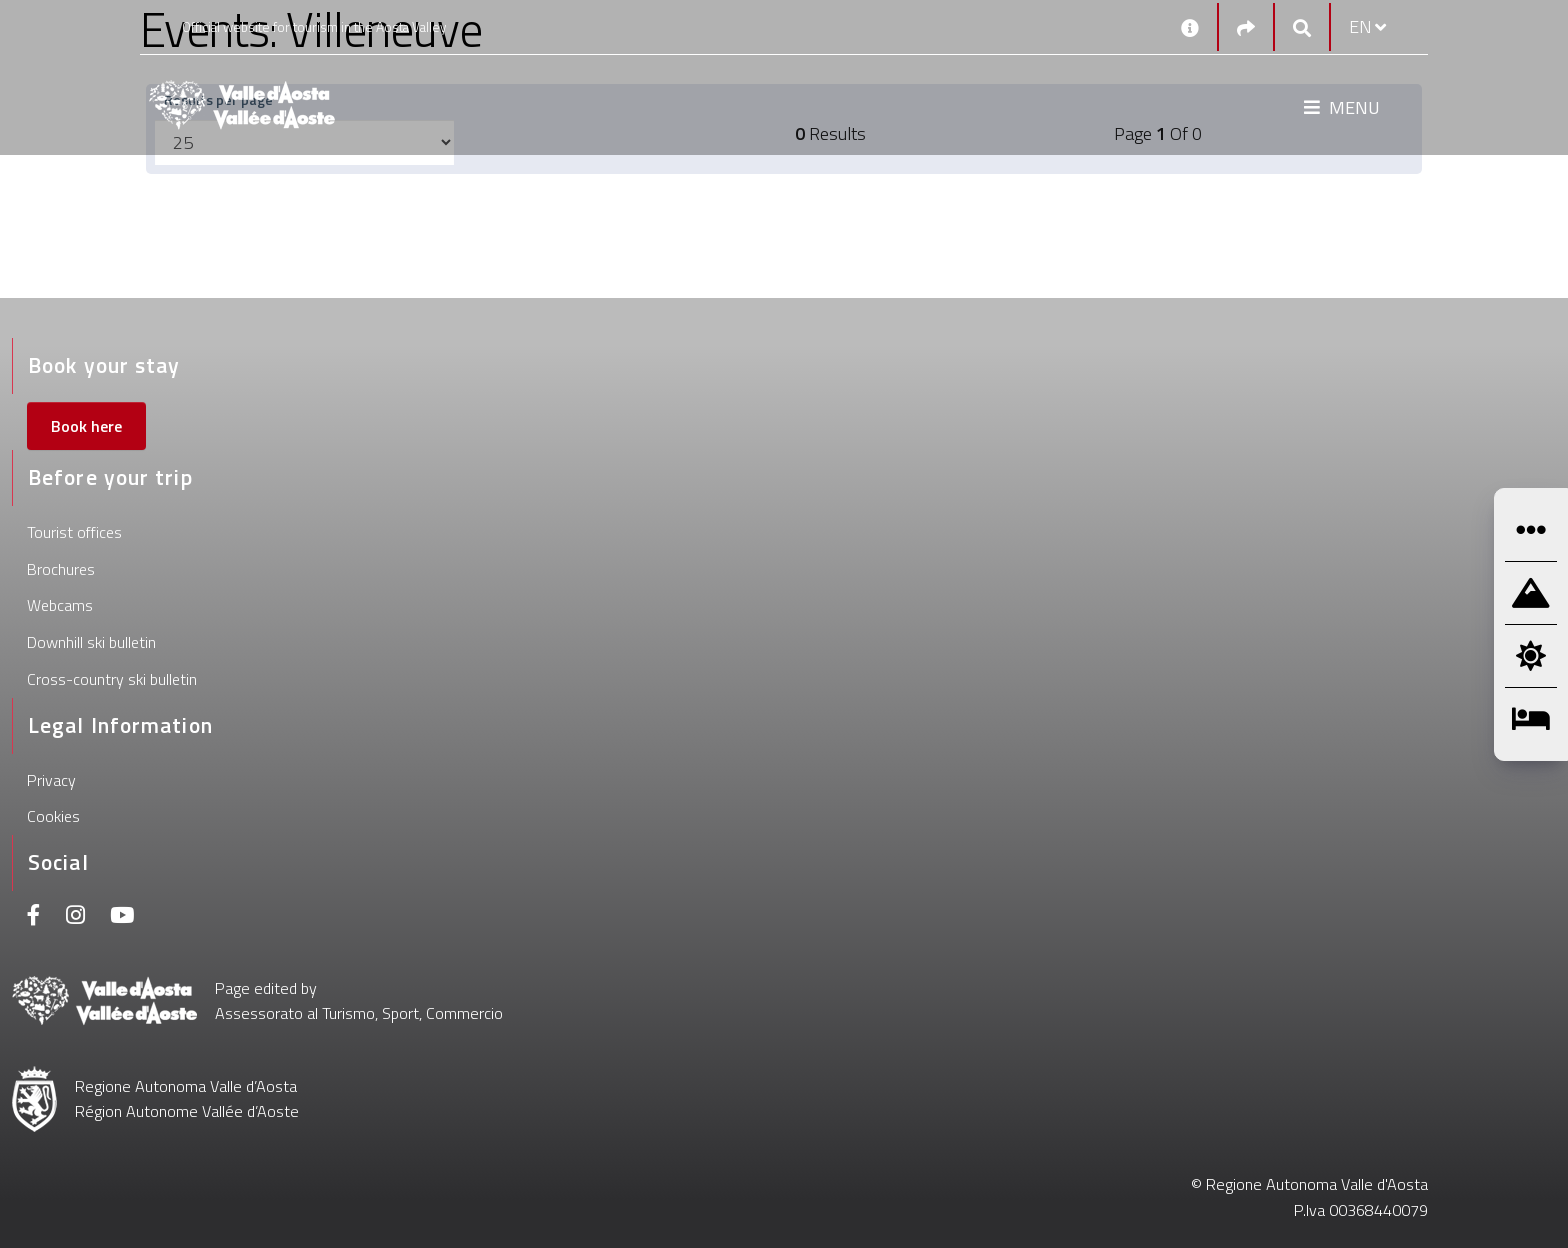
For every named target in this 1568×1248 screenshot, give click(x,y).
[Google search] (1302, 27)
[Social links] (1246, 27)
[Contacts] (1190, 27)
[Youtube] (122, 917)
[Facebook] (34, 917)
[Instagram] (75, 917)
